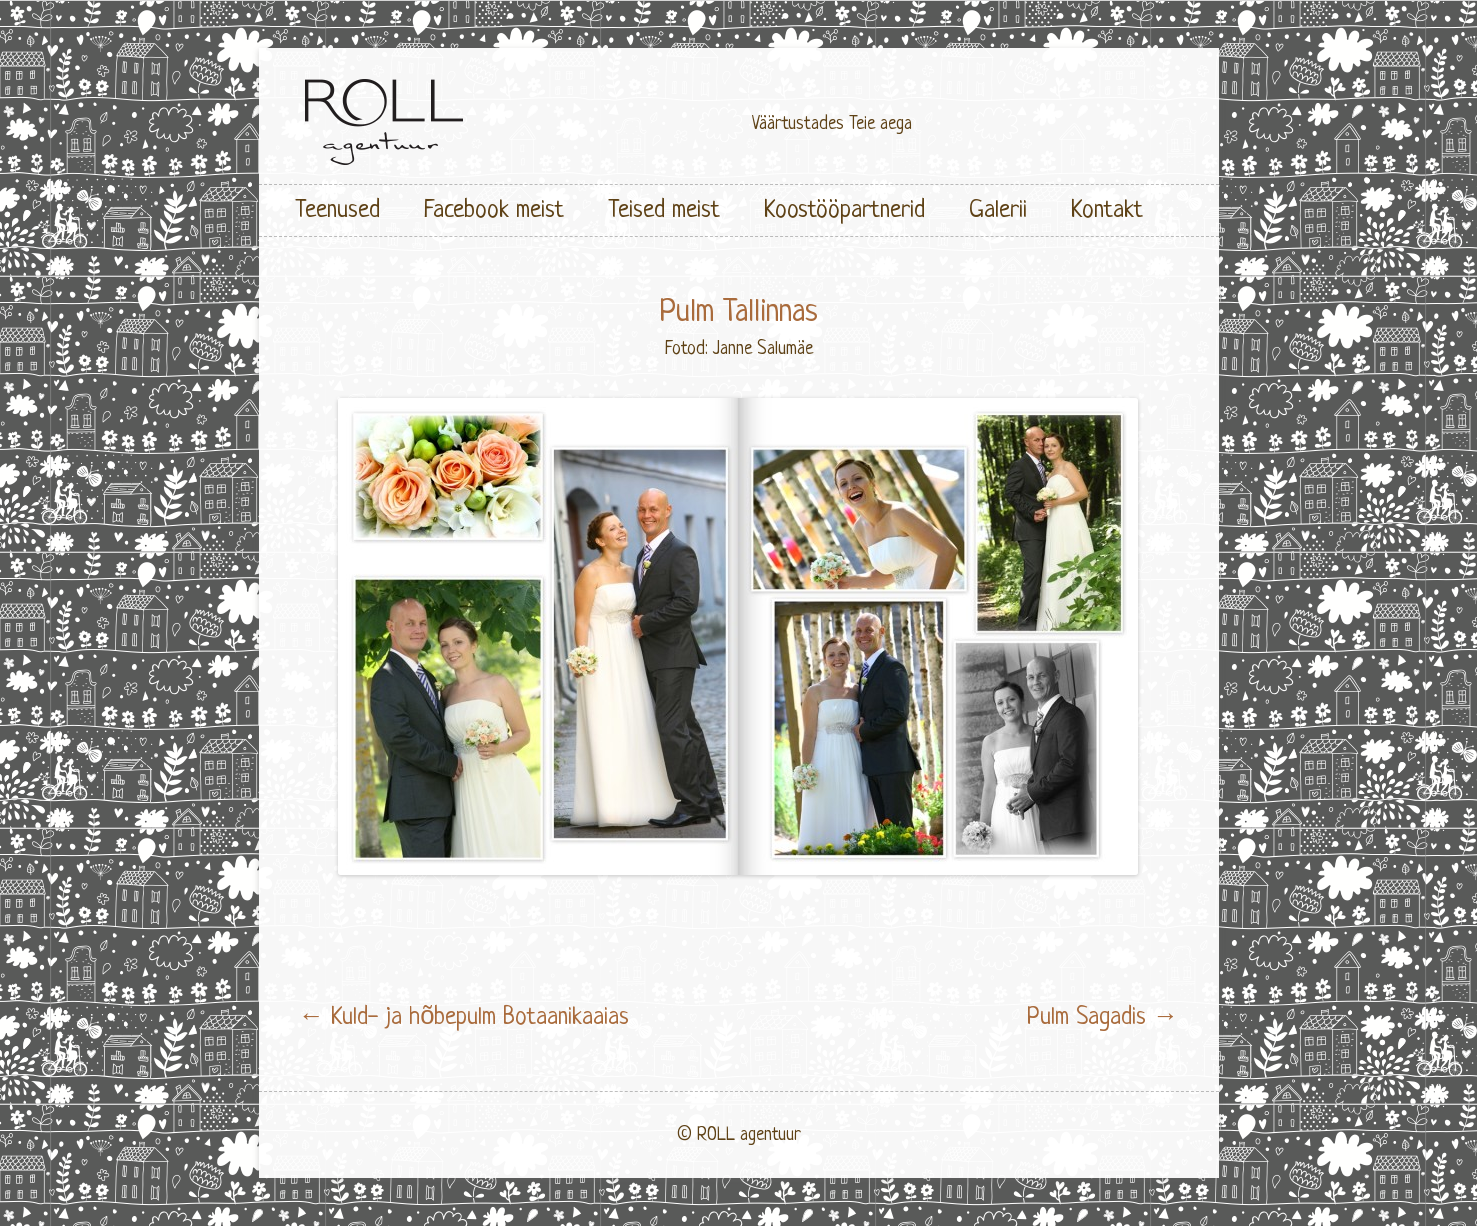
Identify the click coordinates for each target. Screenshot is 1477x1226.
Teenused (337, 210)
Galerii (998, 210)
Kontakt (1107, 210)
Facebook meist (494, 210)
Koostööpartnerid (844, 210)
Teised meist (664, 210)
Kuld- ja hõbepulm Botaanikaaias (464, 1017)
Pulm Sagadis (1103, 1017)
